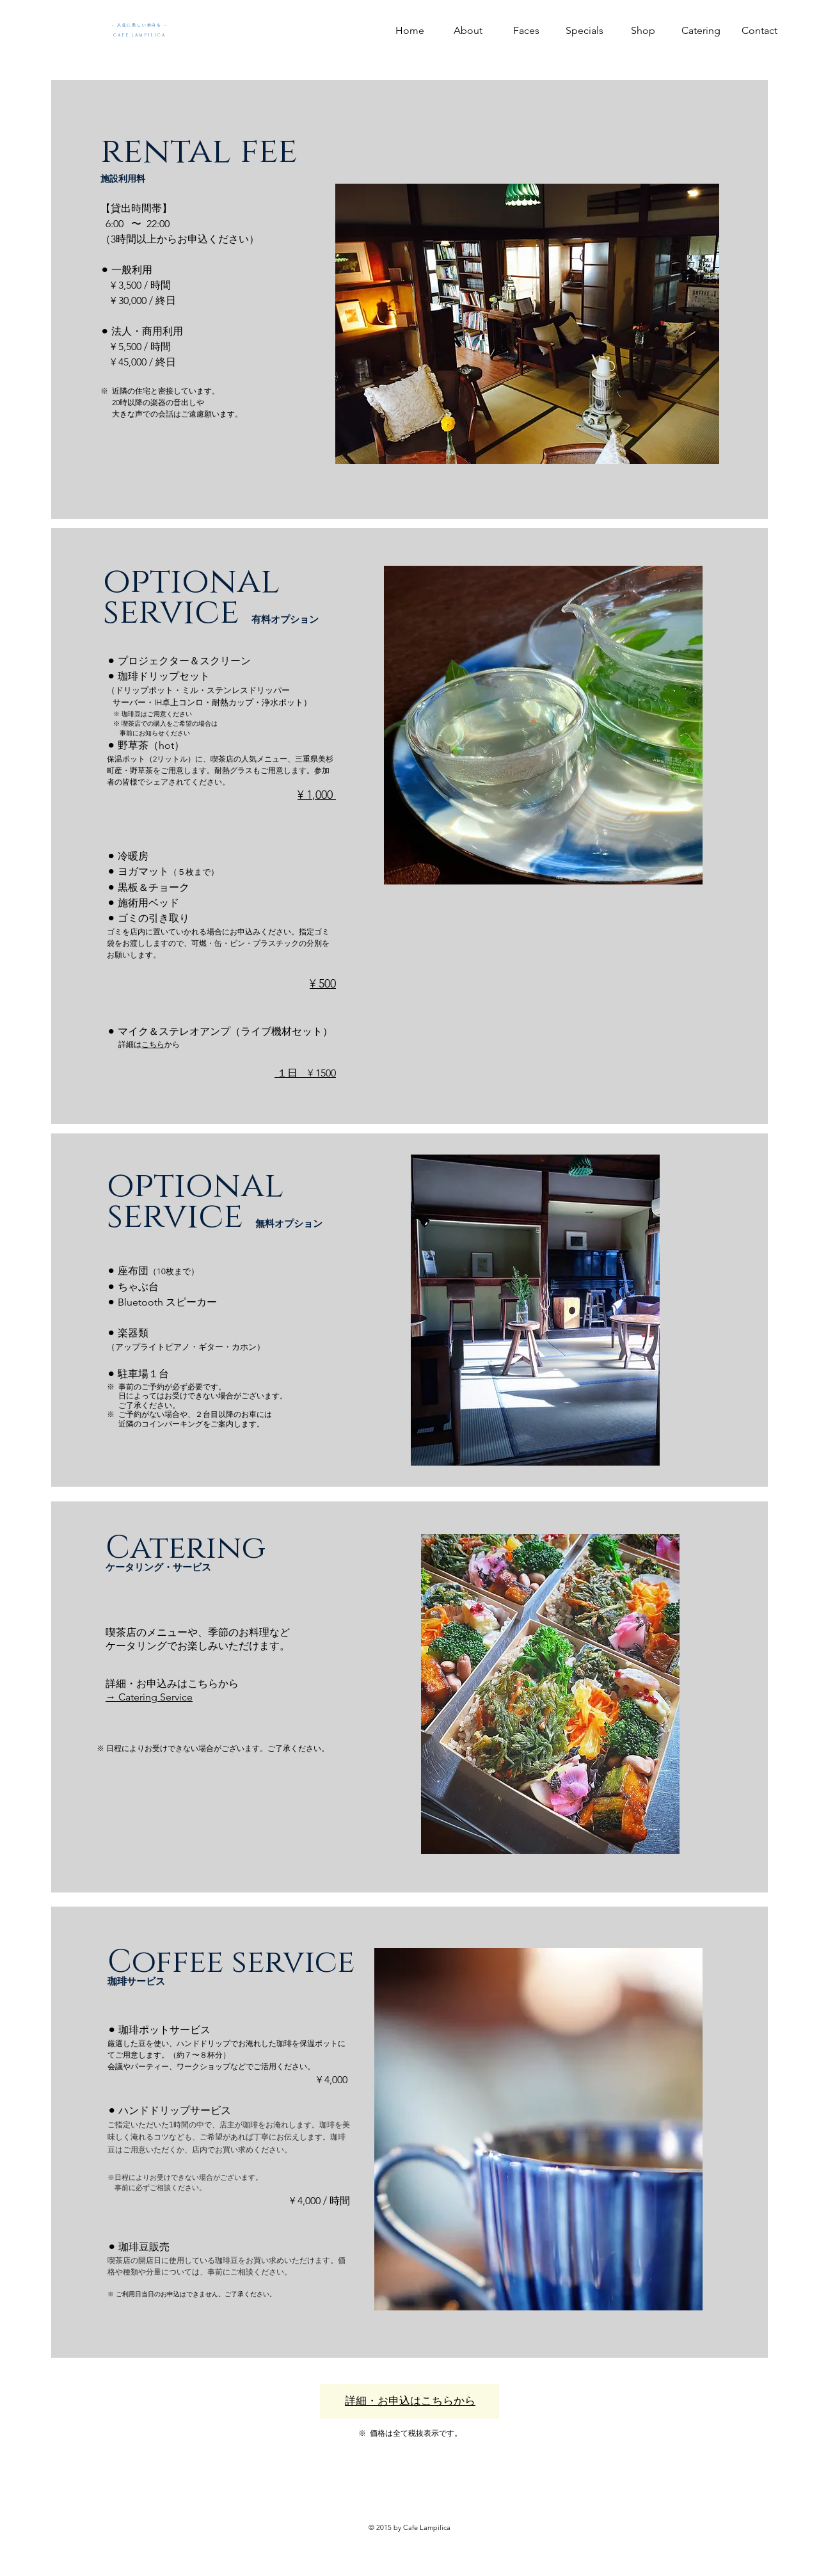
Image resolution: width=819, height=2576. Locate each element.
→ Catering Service (149, 1697)
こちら (152, 1044)
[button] (584, 30)
